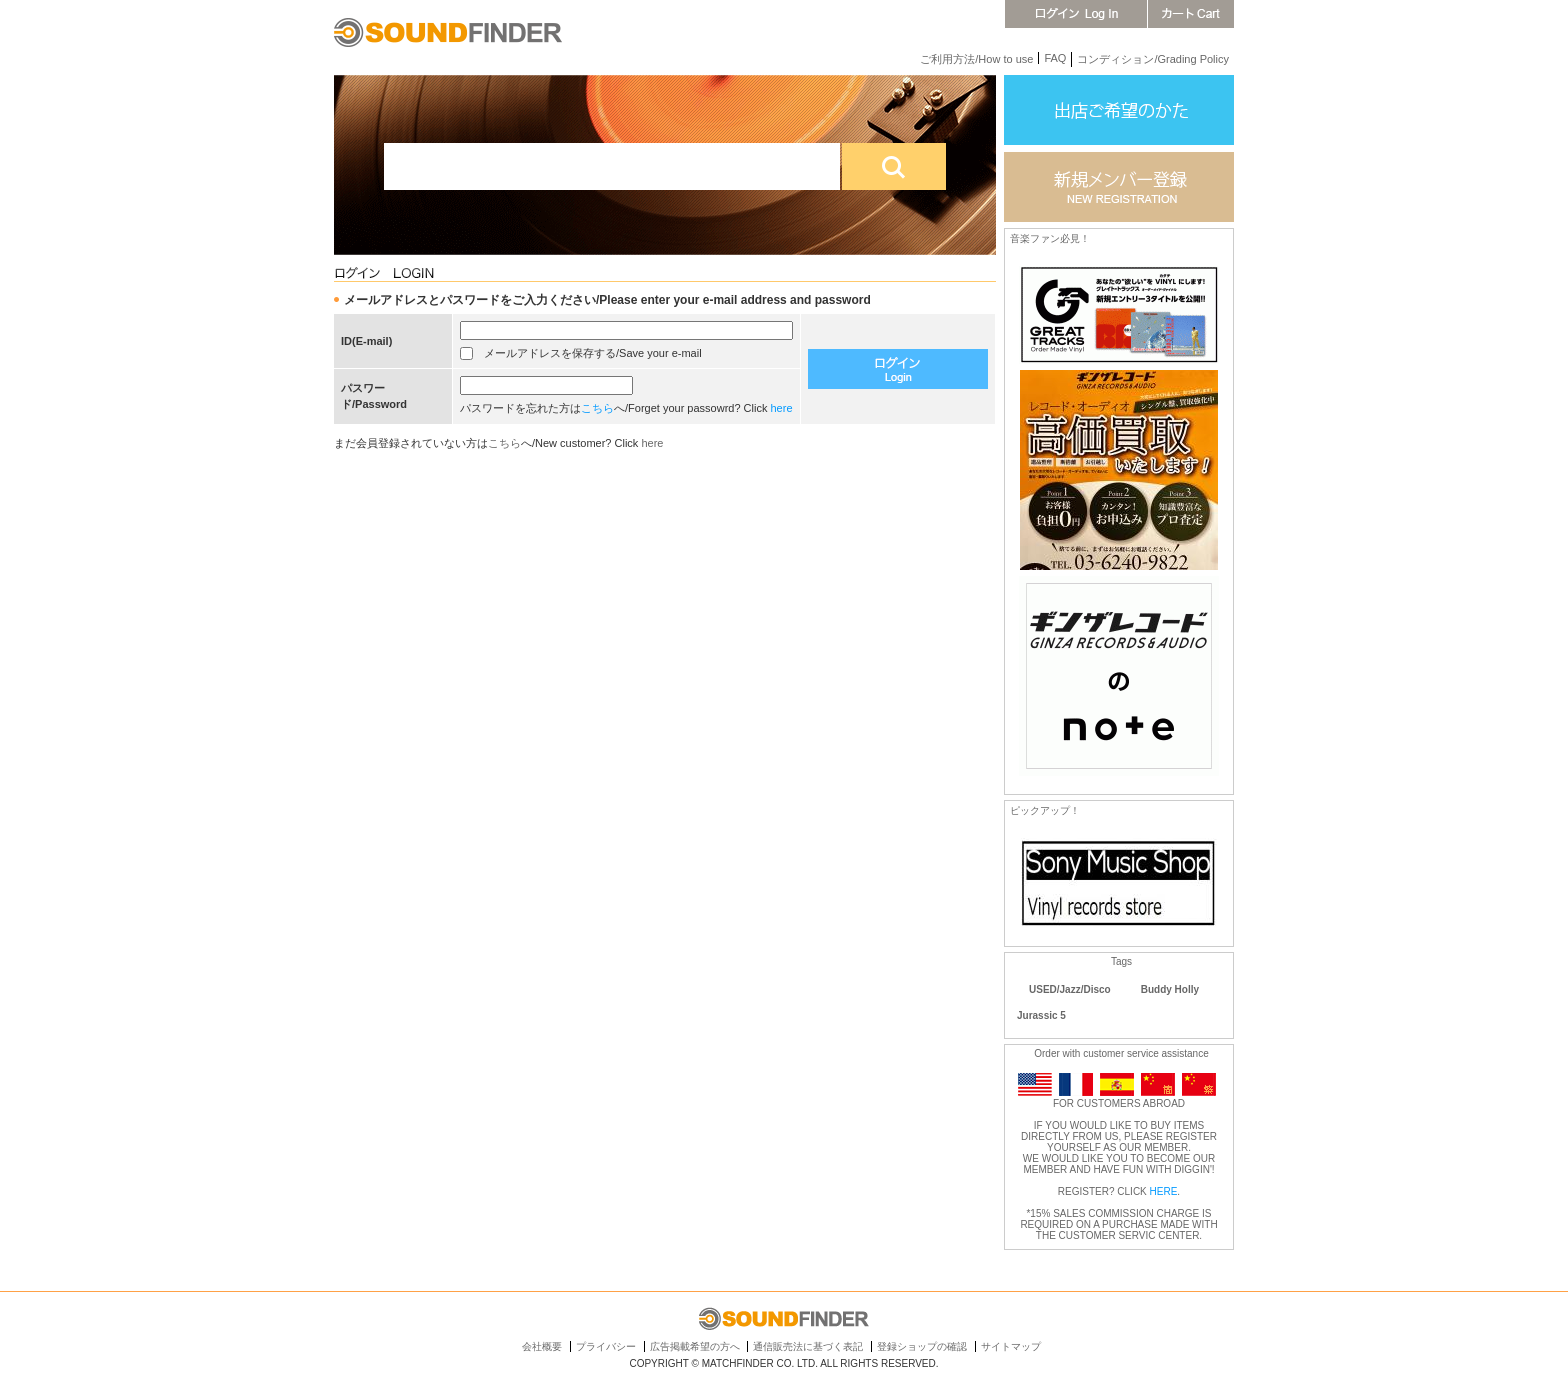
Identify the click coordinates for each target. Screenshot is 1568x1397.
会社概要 (542, 1346)
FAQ (1055, 58)
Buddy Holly (1170, 989)
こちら (597, 408)
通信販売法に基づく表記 (808, 1346)
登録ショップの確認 (922, 1346)
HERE (1164, 1191)
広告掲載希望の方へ (695, 1346)
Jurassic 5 (1041, 1015)
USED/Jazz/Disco (1070, 989)
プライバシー (606, 1346)
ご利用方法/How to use (976, 59)
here (782, 408)
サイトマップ (1011, 1346)
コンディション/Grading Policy (1153, 59)
